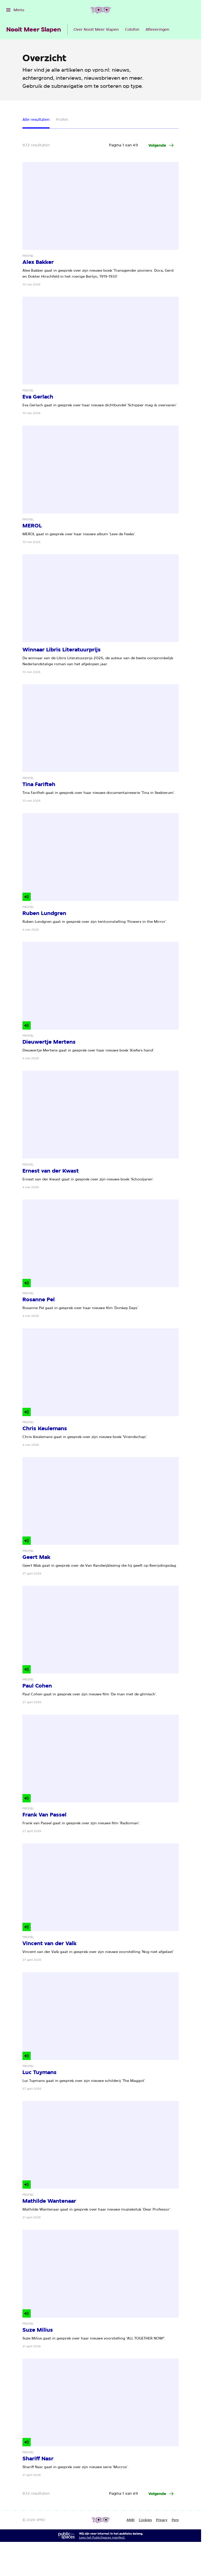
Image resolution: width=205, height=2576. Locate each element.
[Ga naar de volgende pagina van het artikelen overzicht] (161, 145)
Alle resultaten (36, 119)
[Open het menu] (15, 10)
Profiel (62, 119)
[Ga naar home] (100, 10)
